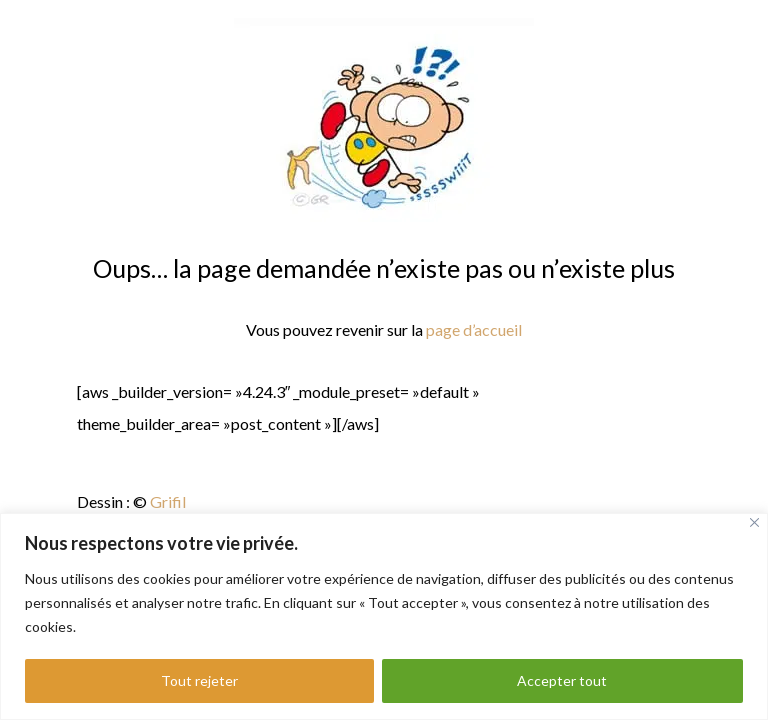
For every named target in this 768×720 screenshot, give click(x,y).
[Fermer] (754, 522)
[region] (384, 616)
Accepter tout (562, 680)
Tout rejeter (199, 680)
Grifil (168, 501)
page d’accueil (472, 329)
